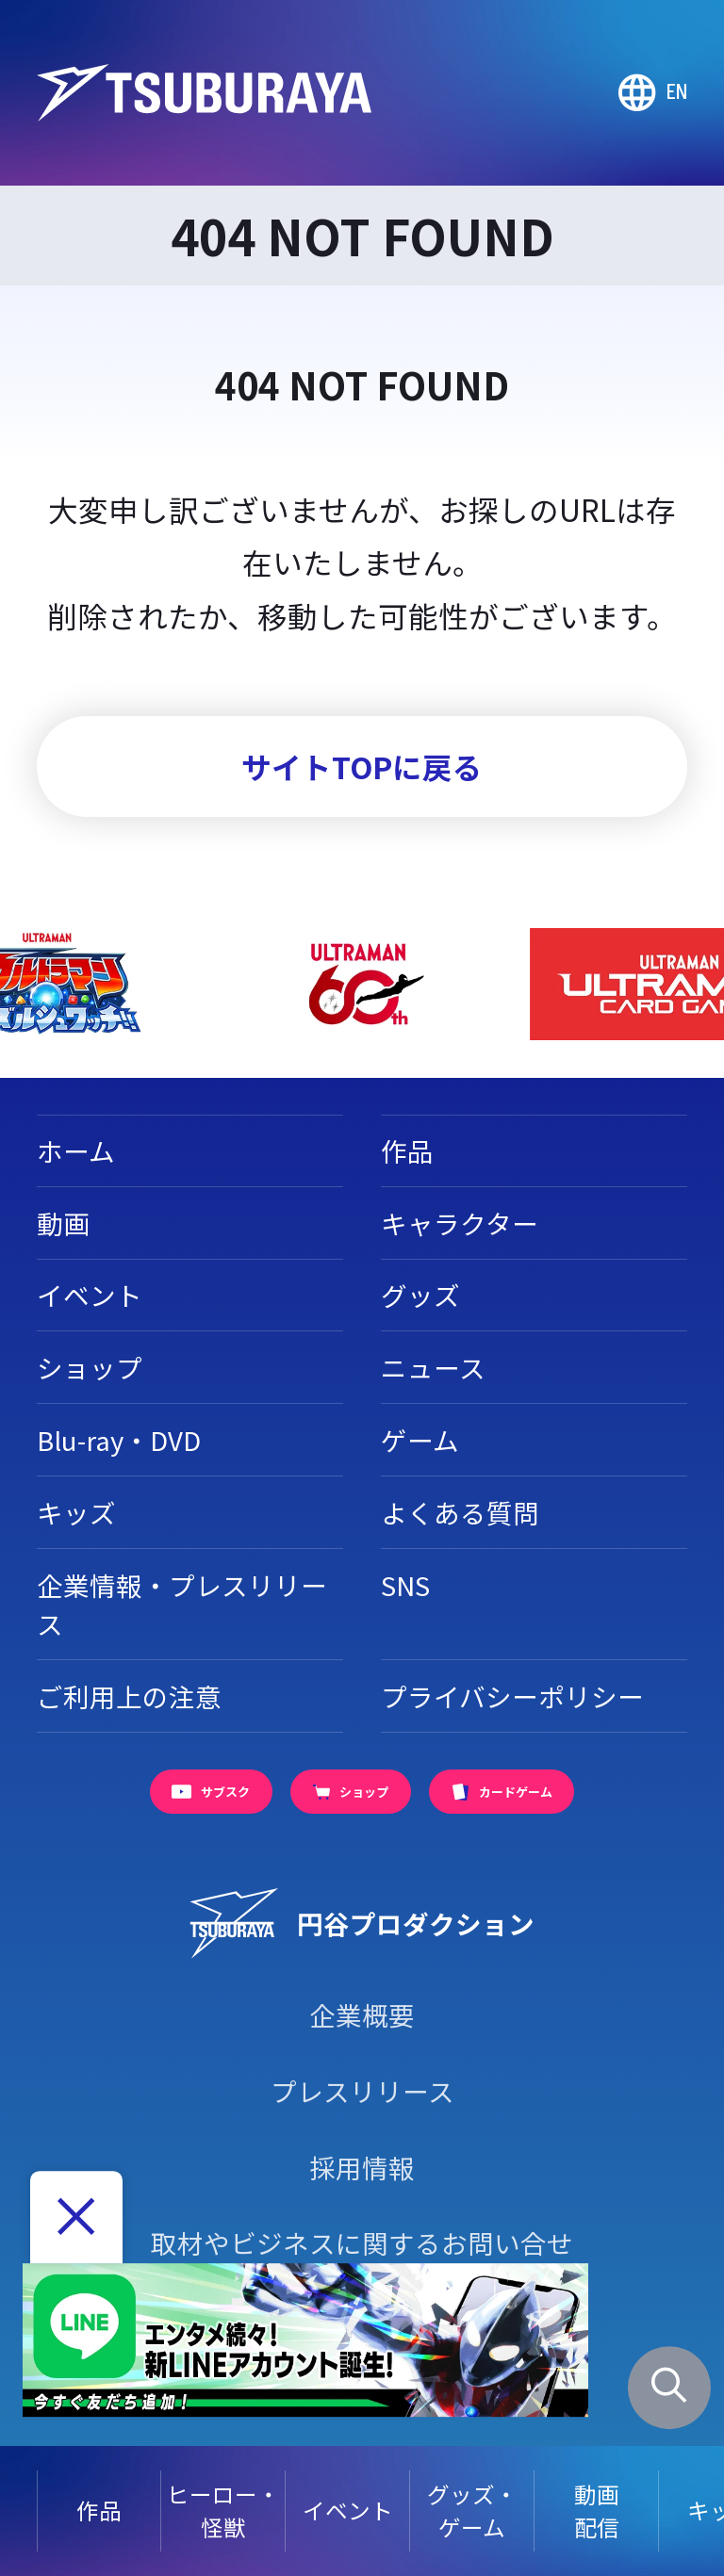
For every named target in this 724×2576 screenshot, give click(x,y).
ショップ (89, 1367)
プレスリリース (362, 2091)
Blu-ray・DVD (119, 1440)
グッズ (420, 1294)
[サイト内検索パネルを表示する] (670, 2388)
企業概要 (362, 2014)
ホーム (76, 1150)
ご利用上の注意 (129, 1696)
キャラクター (459, 1223)
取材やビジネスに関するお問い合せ (362, 2242)
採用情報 (362, 2167)
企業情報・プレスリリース (182, 1604)
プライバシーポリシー (512, 1696)
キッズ (76, 1512)
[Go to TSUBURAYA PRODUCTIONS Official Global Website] (652, 92)
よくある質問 (460, 1512)
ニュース (433, 1367)
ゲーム (420, 1440)
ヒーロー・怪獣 (223, 2510)
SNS (405, 1585)
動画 (63, 1223)
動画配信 (596, 2510)
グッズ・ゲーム (472, 2510)
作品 (99, 2510)
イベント (348, 2510)
